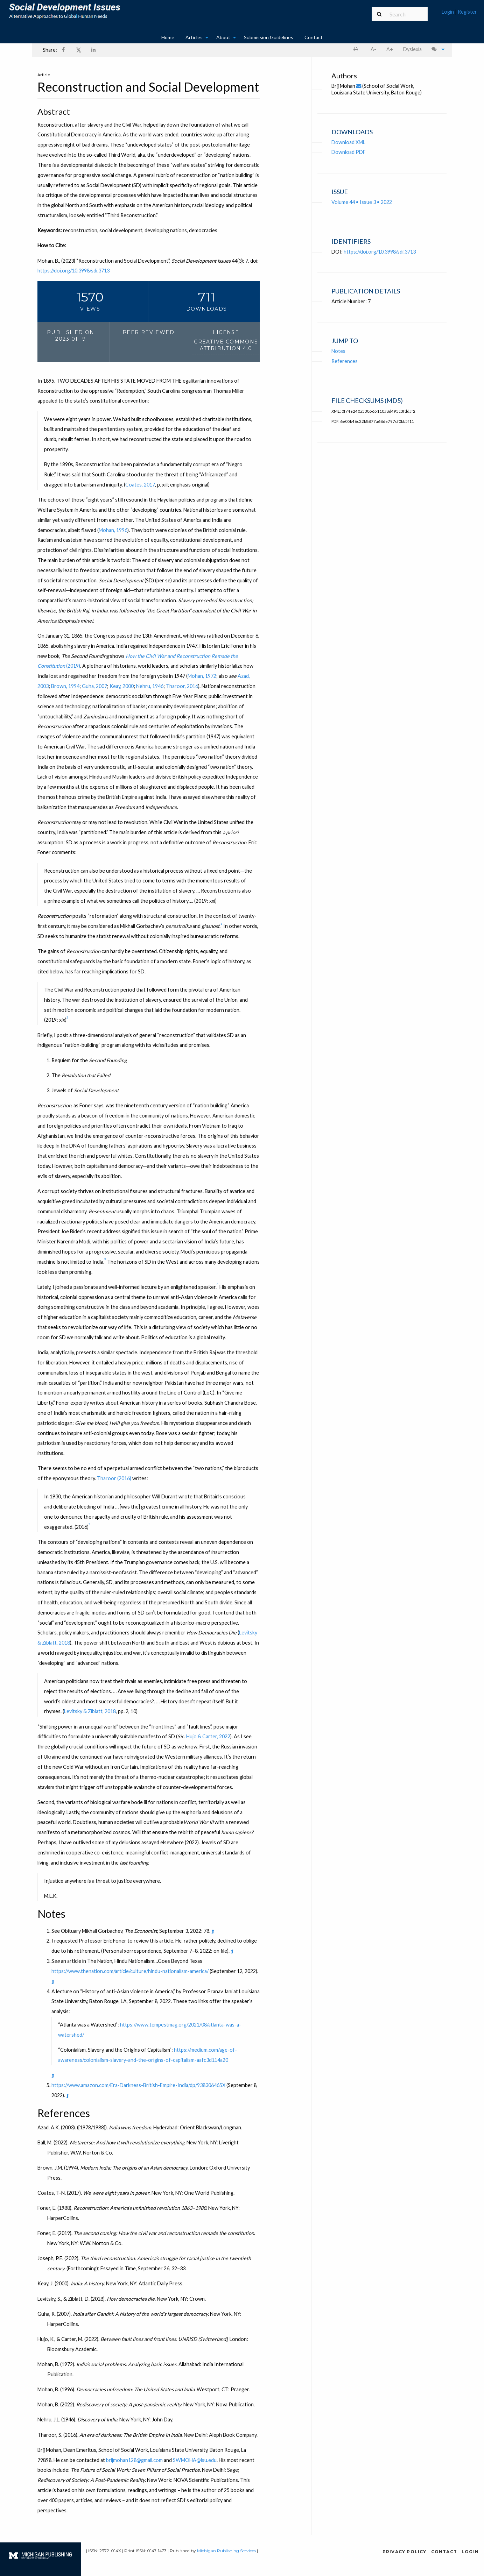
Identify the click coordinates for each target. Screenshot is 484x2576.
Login (448, 12)
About (223, 37)
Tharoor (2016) (114, 1479)
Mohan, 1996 (113, 530)
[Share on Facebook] (64, 50)
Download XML (348, 142)
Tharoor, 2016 (182, 686)
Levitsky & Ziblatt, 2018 (90, 1712)
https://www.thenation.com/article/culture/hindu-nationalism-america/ (130, 1971)
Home (167, 37)
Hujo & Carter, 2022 (208, 1737)
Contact (313, 37)
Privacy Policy (405, 2551)
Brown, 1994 (65, 686)
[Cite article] (437, 49)
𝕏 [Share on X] (78, 50)
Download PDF (348, 152)
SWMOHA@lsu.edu (195, 2460)
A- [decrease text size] (373, 49)
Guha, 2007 (94, 686)
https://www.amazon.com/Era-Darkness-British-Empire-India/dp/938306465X (138, 2085)
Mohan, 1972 (202, 676)
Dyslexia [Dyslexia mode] (412, 49)
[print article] (356, 49)
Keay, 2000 (122, 686)
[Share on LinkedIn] (94, 50)
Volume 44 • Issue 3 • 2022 (361, 202)
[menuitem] (459, 14)
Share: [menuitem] (50, 50)
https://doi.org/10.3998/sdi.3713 (73, 271)
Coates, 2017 (140, 485)
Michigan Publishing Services (226, 2550)
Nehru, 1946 (149, 686)
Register (467, 12)
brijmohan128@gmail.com (134, 2460)
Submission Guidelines (268, 37)
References (344, 361)
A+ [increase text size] (389, 49)
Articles (194, 37)
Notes (338, 351)
